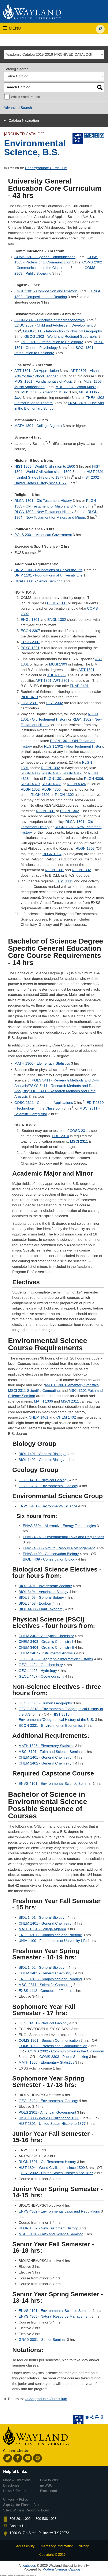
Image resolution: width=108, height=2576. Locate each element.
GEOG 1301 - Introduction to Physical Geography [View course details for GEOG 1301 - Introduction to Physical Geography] (62, 331)
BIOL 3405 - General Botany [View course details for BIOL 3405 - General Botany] (41, 1598)
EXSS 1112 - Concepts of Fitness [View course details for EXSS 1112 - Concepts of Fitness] (45, 1991)
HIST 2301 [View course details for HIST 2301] (29, 703)
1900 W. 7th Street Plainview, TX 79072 (39, 2533)
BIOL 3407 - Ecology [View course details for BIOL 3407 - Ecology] (35, 1603)
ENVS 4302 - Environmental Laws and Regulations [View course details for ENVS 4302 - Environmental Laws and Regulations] (63, 1537)
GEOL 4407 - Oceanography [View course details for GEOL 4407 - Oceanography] (41, 1676)
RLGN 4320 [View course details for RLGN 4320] (30, 784)
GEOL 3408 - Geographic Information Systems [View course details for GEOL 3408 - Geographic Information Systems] (56, 1659)
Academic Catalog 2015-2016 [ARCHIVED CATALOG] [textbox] (49, 55)
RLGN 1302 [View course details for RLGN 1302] (50, 768)
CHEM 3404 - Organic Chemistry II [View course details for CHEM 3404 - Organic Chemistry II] (46, 1648)
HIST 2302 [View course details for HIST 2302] (54, 703)
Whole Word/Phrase (25, 97)
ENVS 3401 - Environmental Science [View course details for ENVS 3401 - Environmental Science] (48, 1506)
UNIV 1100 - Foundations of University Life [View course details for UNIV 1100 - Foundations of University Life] (48, 570)
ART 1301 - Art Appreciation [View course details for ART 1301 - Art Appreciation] (36, 371)
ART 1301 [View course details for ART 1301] (86, 670)
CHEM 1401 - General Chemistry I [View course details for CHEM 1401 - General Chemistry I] (46, 1757)
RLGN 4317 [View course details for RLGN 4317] (72, 773)
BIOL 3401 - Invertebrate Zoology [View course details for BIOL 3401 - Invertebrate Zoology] (45, 1586)
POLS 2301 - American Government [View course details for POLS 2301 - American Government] (43, 535)
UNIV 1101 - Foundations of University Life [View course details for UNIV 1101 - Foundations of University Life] (48, 575)
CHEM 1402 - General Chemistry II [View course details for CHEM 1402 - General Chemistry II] (46, 1763)
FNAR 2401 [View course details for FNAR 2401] (79, 686)
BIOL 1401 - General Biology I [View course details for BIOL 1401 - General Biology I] (42, 1454)
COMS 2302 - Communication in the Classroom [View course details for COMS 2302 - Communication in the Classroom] (66, 2051)
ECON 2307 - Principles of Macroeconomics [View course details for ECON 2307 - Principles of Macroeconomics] (49, 320)
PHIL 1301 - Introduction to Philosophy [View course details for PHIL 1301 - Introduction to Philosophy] (52, 342)
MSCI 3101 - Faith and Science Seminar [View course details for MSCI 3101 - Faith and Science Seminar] (51, 1752)
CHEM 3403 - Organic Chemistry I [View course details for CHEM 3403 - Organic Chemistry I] (46, 1642)
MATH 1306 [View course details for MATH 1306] (43, 1401)
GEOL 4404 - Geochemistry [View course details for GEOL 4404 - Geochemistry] (41, 1665)
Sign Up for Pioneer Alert (21, 2505)
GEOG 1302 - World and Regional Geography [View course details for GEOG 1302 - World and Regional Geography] (61, 337)
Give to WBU (50, 2480)
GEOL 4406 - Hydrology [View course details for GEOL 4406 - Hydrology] (38, 1671)
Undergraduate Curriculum (46, 168)
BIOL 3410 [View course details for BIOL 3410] (29, 697)
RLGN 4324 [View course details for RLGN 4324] (76, 784)
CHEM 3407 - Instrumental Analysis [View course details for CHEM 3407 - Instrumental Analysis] (47, 1653)
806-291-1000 (20, 2519)
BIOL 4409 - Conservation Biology (50, 1559)
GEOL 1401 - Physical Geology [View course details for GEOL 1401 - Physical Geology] (43, 1480)
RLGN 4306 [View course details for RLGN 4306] (30, 773)
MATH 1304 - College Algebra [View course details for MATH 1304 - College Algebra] (38, 426)
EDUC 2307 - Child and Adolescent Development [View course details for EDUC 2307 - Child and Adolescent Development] (53, 325)
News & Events (14, 2491)
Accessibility (25, 2546)
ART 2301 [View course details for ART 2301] (61, 681)
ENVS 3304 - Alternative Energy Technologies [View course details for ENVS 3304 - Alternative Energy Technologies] (59, 1526)
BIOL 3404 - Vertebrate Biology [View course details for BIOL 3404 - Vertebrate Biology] (43, 1592)
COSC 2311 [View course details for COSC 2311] (79, 1131)
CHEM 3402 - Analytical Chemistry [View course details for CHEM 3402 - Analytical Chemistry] (46, 1636)
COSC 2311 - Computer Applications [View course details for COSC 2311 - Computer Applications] (43, 1103)
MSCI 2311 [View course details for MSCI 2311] (79, 1141)
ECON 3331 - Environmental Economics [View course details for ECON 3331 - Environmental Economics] (51, 1726)
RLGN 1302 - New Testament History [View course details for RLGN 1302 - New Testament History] (43, 512)
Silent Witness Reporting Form (26, 2510)
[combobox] (54, 54)
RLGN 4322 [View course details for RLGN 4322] (51, 784)
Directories (11, 2485)
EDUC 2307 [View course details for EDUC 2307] (30, 642)
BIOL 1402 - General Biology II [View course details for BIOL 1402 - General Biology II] (43, 1460)
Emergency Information (56, 2546)
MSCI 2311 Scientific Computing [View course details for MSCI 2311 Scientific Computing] (34, 1391)
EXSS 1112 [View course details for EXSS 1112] (64, 881)
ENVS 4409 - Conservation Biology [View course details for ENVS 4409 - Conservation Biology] (51, 1554)
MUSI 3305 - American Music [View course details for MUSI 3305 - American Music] (44, 392)
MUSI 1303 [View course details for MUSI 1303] (58, 664)
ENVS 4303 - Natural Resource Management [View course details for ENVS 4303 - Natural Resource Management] (59, 1548)
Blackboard (48, 2491)
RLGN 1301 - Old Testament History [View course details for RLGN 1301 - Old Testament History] (43, 501)
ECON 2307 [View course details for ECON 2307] (30, 631)
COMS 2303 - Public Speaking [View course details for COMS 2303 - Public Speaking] (63, 2057)
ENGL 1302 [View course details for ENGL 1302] (56, 620)
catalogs (29, 2565)
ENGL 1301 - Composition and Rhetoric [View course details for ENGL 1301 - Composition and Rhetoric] (46, 291)
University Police (15, 2499)
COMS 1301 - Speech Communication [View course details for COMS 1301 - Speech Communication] (44, 257)
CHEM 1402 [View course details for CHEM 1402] (66, 1417)
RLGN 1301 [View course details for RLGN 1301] (53, 779)
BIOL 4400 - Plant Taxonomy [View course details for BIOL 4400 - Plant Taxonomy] (41, 1609)
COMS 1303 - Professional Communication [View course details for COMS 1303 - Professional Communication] (53, 2046)
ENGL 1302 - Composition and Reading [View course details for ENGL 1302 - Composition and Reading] (50, 1979)
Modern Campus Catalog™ (62, 2569)
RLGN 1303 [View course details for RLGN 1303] (85, 849)
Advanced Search (18, 108)
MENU (12, 28)
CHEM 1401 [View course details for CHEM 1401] (38, 1417)
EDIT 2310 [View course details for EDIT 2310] (60, 1136)
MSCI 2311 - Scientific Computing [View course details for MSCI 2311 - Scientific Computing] (45, 1985)
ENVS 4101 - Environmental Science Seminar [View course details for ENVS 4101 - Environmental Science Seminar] (55, 1784)
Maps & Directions (17, 2480)
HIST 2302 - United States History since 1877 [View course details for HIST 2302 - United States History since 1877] (57, 2173)
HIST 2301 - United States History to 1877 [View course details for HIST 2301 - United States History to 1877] (52, 2124)
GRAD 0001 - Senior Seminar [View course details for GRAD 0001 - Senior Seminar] (38, 581)
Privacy (83, 2546)
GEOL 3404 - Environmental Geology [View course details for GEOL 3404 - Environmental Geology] (48, 1486)
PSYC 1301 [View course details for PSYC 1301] (30, 648)
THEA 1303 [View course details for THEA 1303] (56, 675)
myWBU (46, 2485)
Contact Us (18, 2526)
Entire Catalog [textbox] (17, 76)
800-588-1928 (46, 2519)
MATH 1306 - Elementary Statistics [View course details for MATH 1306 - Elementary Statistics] (42, 1063)
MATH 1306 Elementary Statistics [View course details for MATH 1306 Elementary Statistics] (72, 1385)
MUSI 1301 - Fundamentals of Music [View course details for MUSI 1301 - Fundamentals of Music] (43, 381)
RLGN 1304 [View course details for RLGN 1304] (52, 854)
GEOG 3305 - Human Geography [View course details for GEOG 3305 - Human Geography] (45, 1703)
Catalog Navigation (24, 121)
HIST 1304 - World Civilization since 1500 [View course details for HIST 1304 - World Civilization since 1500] (52, 2168)
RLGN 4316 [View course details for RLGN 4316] (51, 773)
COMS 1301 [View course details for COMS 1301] (57, 603)
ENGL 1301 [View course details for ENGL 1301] (30, 620)
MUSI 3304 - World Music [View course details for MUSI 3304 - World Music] (76, 387)
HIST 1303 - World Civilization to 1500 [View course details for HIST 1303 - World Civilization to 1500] (44, 466)
